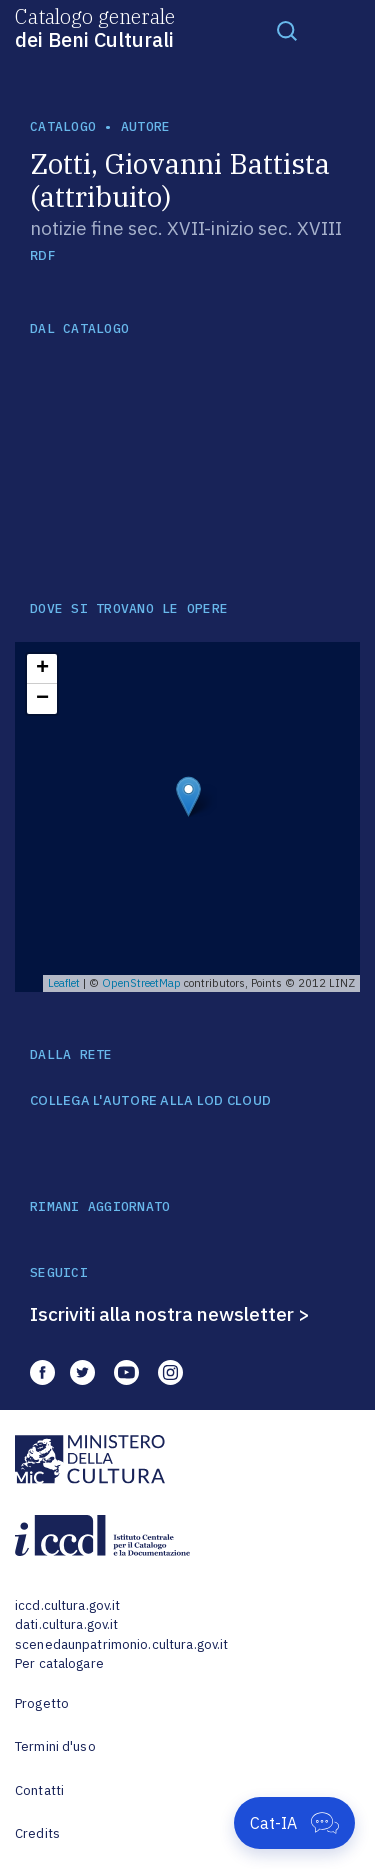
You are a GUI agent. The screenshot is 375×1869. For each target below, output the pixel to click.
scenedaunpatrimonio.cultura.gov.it (121, 1644)
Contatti (39, 1790)
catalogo (63, 126)
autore (146, 126)
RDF (42, 255)
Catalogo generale (95, 27)
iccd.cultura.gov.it (67, 1605)
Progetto (42, 1703)
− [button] (42, 699)
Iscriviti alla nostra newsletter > (170, 1314)
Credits (37, 1833)
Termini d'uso (55, 1746)
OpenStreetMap (141, 983)
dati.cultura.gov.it (66, 1624)
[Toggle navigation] (287, 30)
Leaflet (64, 983)
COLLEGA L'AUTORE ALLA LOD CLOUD (150, 1101)
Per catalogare (59, 1663)
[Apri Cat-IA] (294, 1823)
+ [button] (42, 669)
